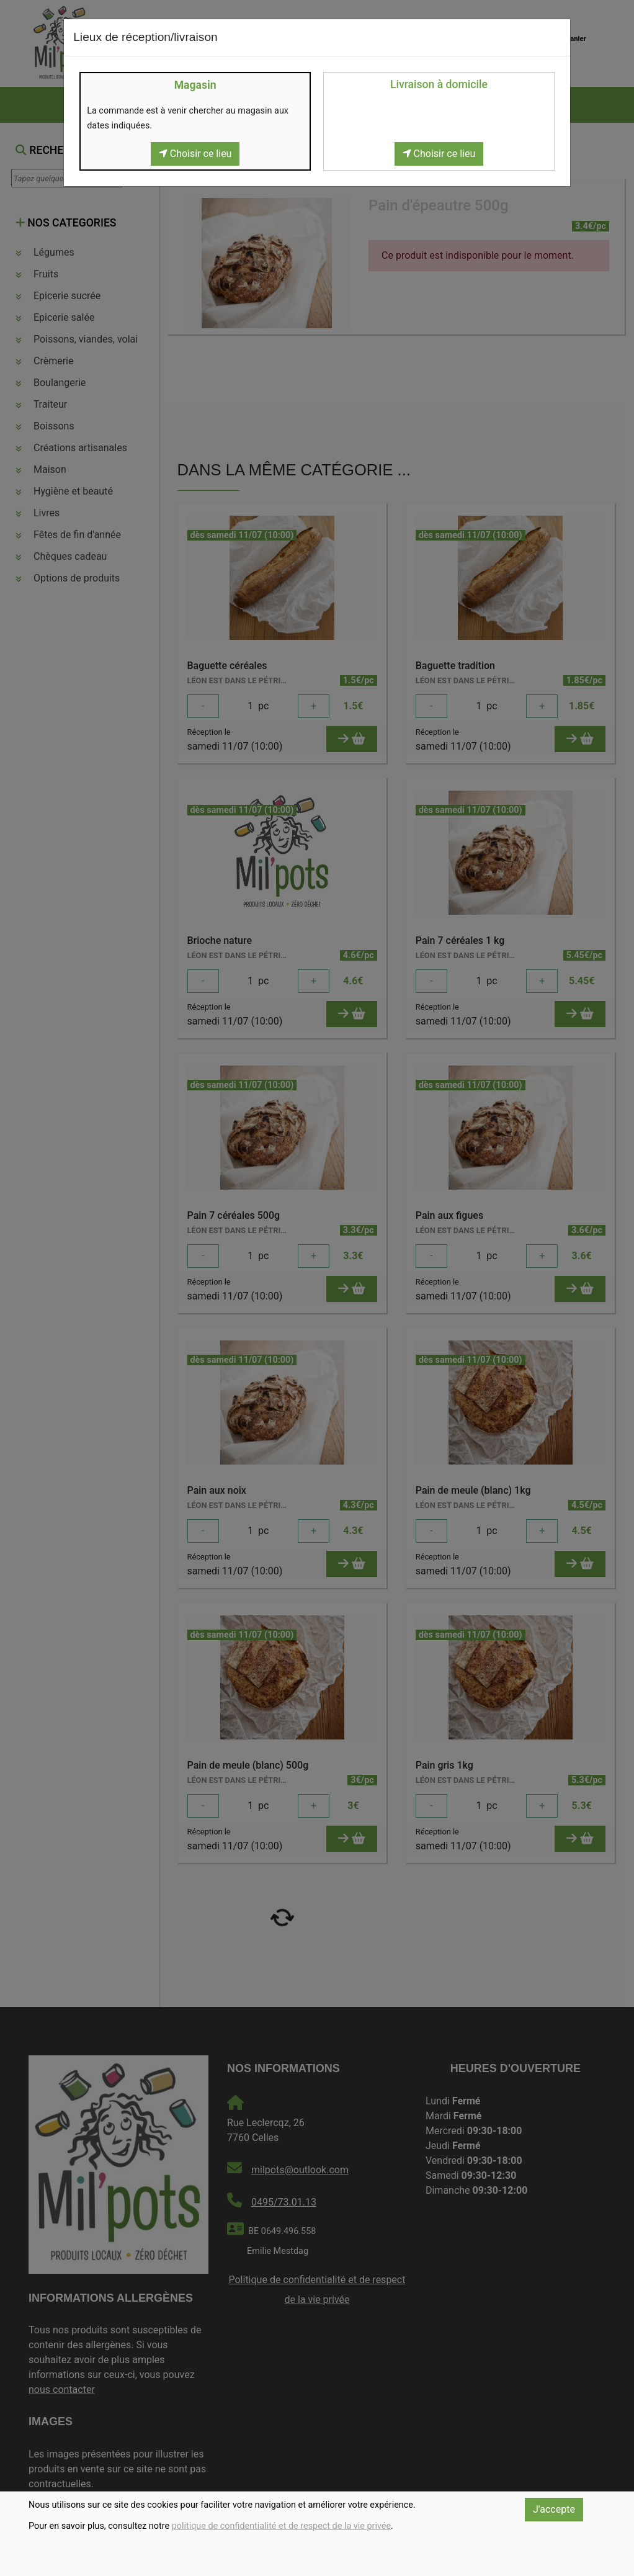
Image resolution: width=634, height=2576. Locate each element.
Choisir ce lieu (195, 153)
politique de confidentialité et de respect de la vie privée (281, 2526)
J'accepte (554, 2509)
